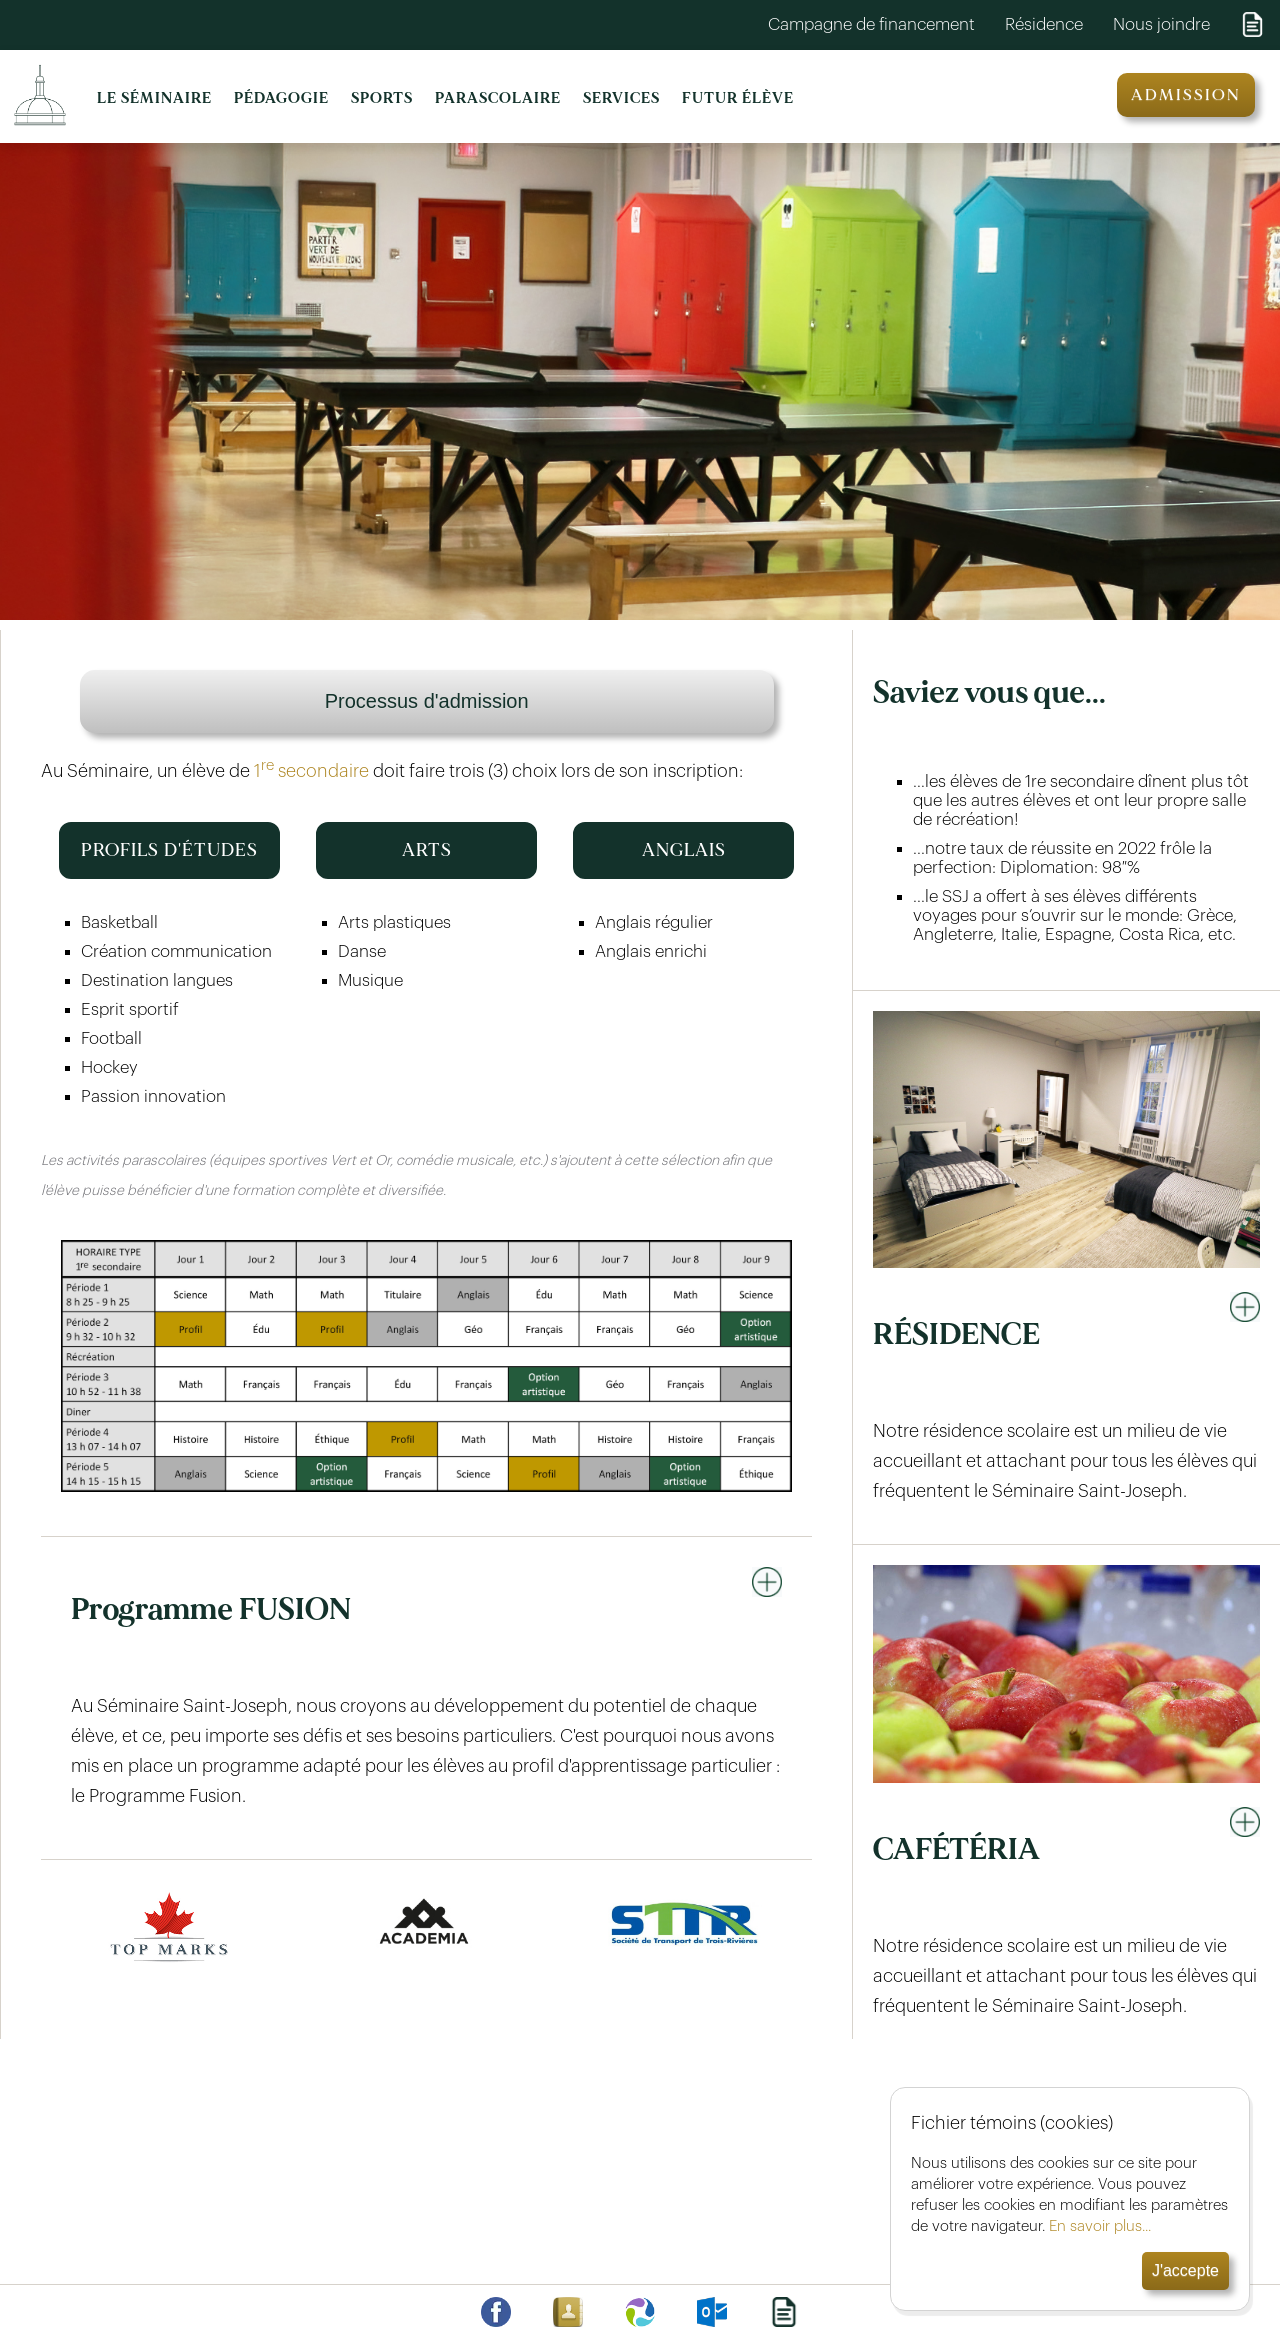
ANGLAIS (684, 850)
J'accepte (1185, 2270)
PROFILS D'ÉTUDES (169, 850)
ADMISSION (1186, 95)
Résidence (1044, 24)
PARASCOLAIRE (498, 98)
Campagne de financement (871, 24)
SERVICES (621, 98)
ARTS (427, 850)
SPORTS (382, 98)
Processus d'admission (427, 701)
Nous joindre (1161, 24)
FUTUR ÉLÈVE (738, 98)
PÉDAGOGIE (281, 98)
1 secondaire (311, 771)
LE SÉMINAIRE (154, 98)
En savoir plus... (1100, 2226)
